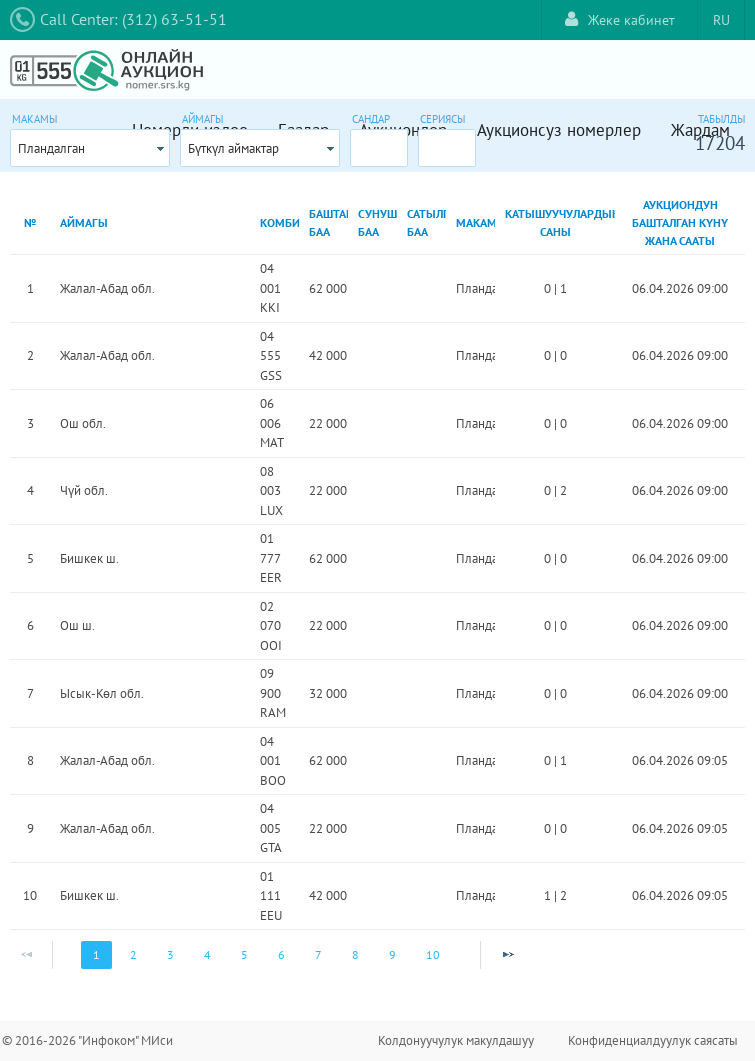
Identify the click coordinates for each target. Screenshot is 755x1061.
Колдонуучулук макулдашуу (456, 1040)
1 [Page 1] (96, 954)
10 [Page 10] (433, 954)
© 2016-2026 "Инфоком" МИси (87, 1040)
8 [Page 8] (355, 954)
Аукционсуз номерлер (559, 130)
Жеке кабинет (620, 19)
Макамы (34, 119)
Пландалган (51, 148)
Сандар (371, 119)
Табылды (721, 119)
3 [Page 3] (170, 954)
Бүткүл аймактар (233, 148)
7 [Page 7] (318, 954)
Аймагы (202, 119)
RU (721, 20)
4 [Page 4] (207, 954)
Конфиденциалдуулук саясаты (653, 1040)
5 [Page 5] (244, 954)
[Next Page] (508, 955)
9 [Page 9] (392, 954)
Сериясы (442, 119)
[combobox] (90, 148)
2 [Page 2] (133, 954)
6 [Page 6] (281, 954)
